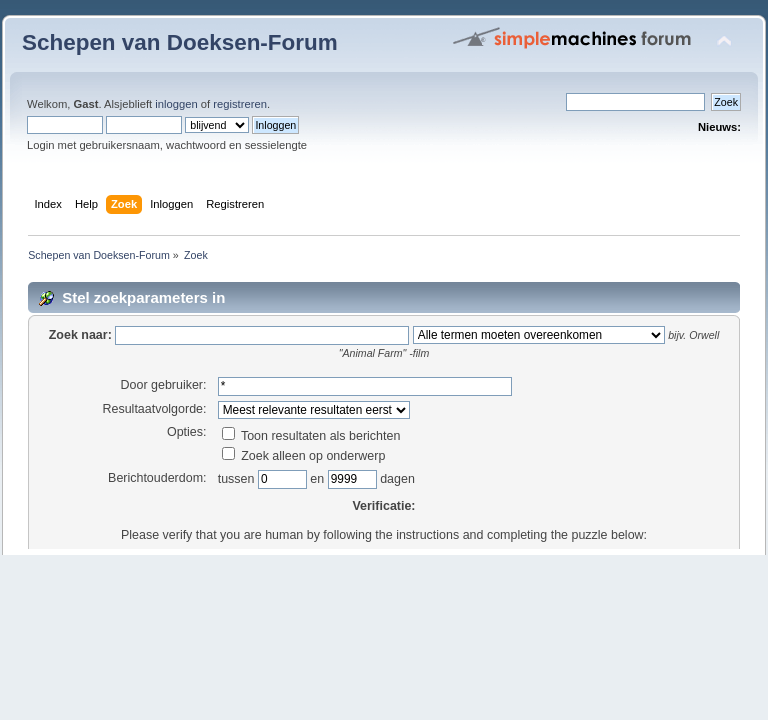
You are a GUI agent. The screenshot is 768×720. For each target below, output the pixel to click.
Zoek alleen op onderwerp (304, 456)
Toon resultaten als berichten (311, 436)
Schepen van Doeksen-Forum (180, 42)
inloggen (176, 104)
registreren (240, 104)
